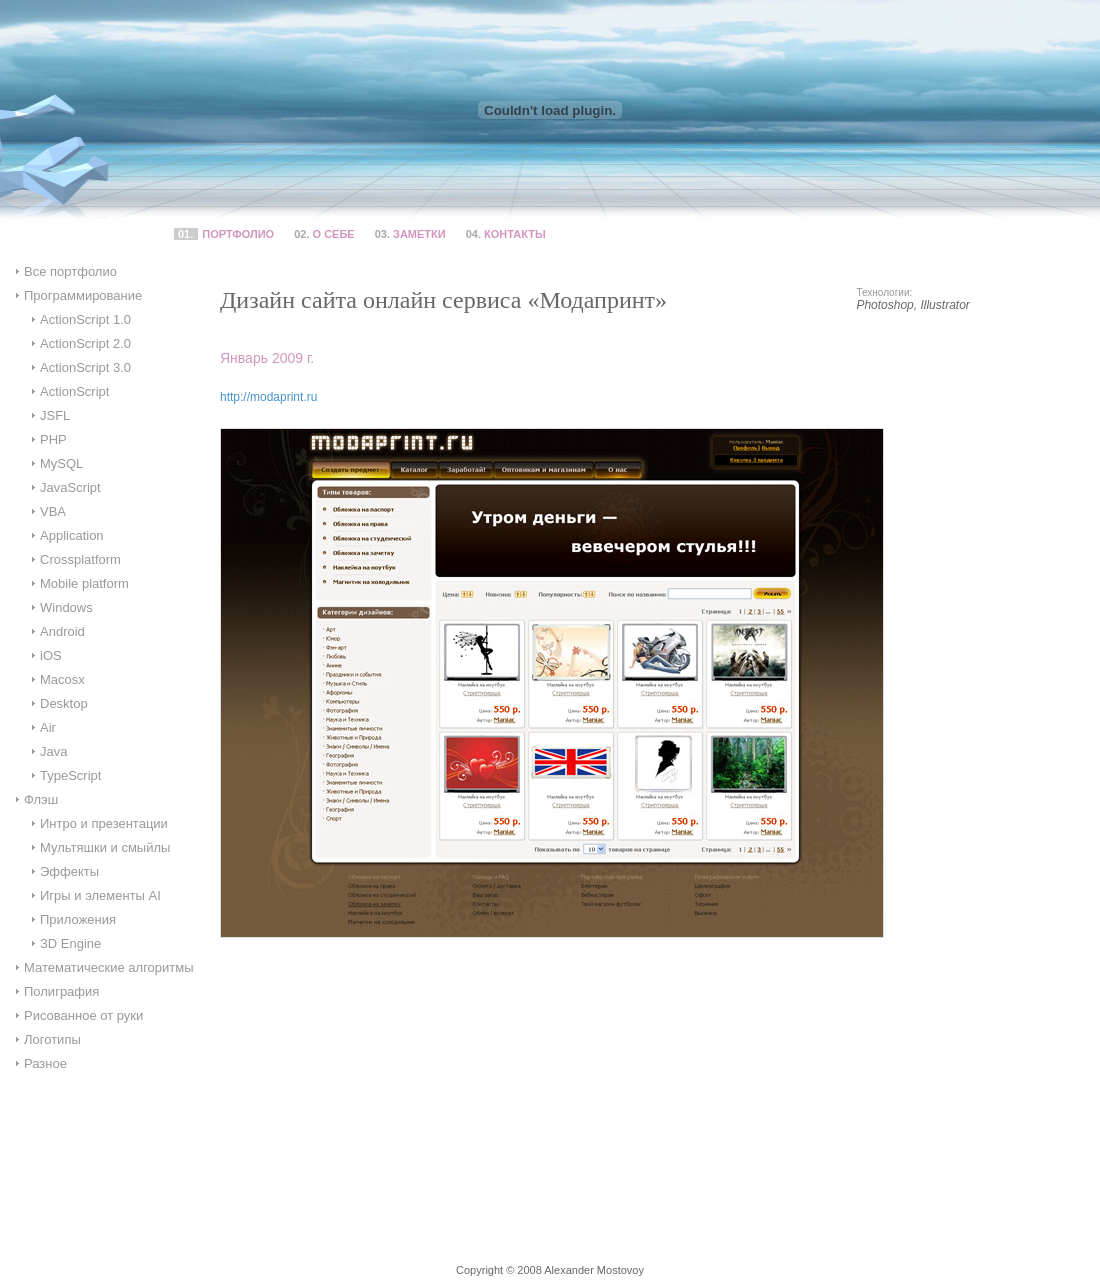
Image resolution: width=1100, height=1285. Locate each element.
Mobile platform (84, 583)
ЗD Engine (70, 943)
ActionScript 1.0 (85, 319)
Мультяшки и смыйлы (105, 847)
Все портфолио (70, 271)
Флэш (41, 799)
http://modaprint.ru (268, 397)
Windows (66, 607)
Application (72, 535)
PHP (53, 439)
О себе (334, 234)
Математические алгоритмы (109, 967)
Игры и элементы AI (100, 895)
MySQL (61, 463)
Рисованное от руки (83, 1015)
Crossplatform (80, 559)
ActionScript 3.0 (85, 367)
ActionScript (74, 391)
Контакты (515, 234)
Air (48, 727)
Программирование (83, 295)
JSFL (55, 415)
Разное (45, 1063)
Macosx (62, 679)
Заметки (419, 234)
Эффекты (69, 871)
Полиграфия (61, 991)
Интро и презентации (104, 823)
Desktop (64, 703)
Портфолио (238, 234)
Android (62, 631)
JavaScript (70, 487)
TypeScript (70, 775)
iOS (51, 655)
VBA (53, 511)
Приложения (78, 919)
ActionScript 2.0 (85, 343)
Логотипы (52, 1039)
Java (53, 751)
